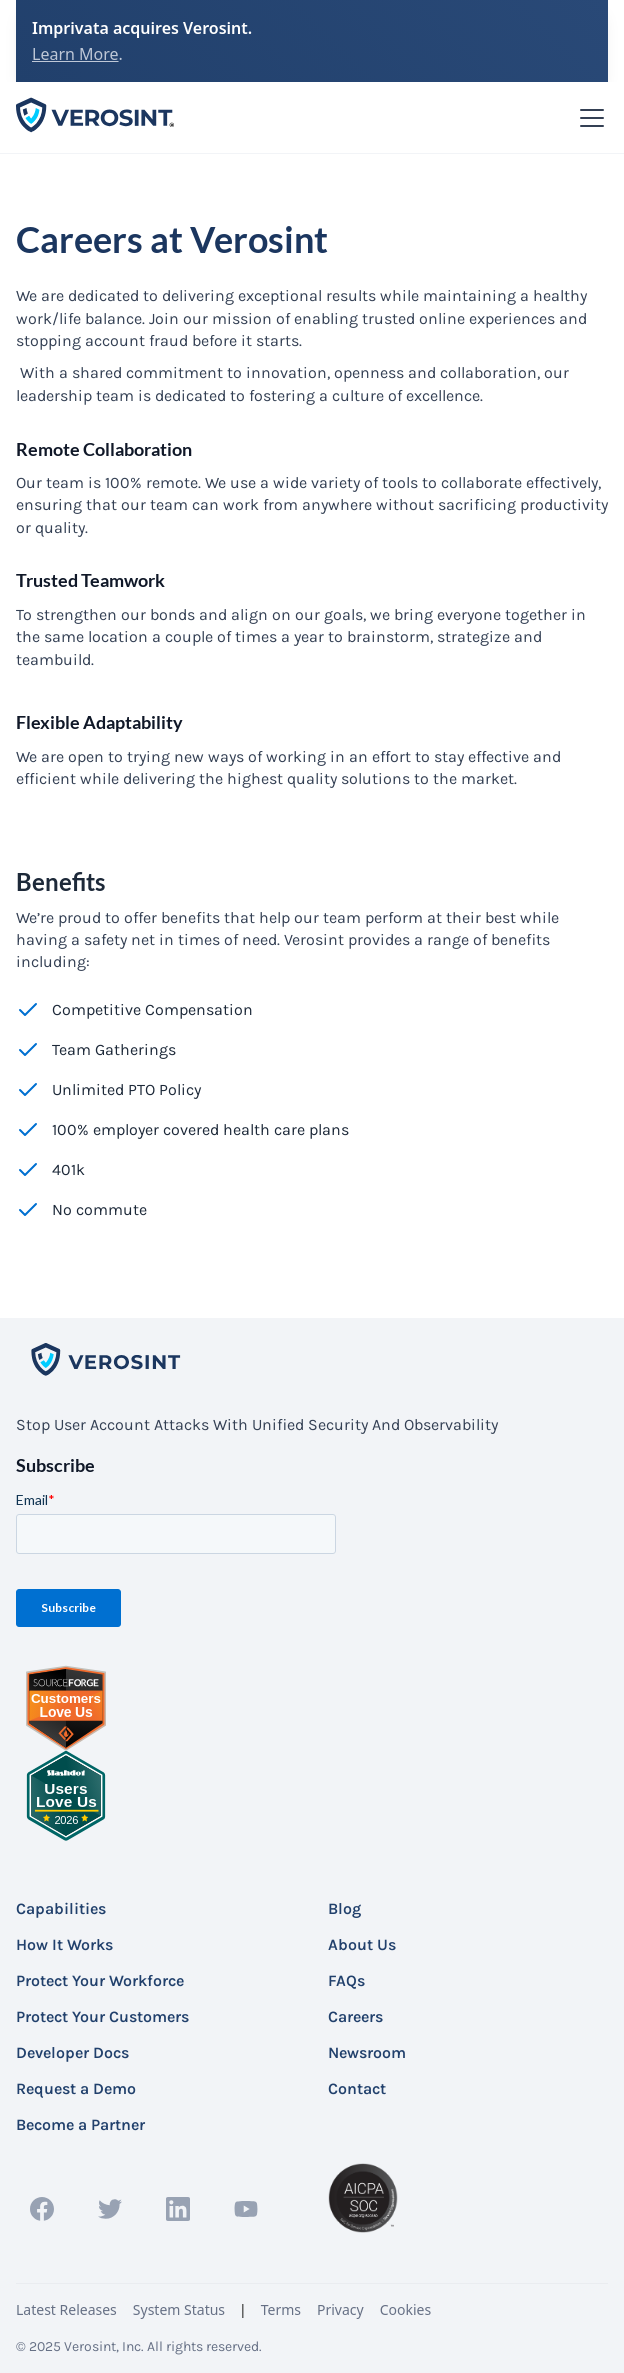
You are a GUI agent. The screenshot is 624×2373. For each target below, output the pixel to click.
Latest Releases (66, 2309)
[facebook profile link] (42, 2209)
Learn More (75, 54)
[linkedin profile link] (178, 2209)
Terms (281, 2309)
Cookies (405, 2309)
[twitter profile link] (110, 2209)
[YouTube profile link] (246, 2209)
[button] (588, 118)
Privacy (340, 2309)
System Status (179, 2309)
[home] (96, 117)
